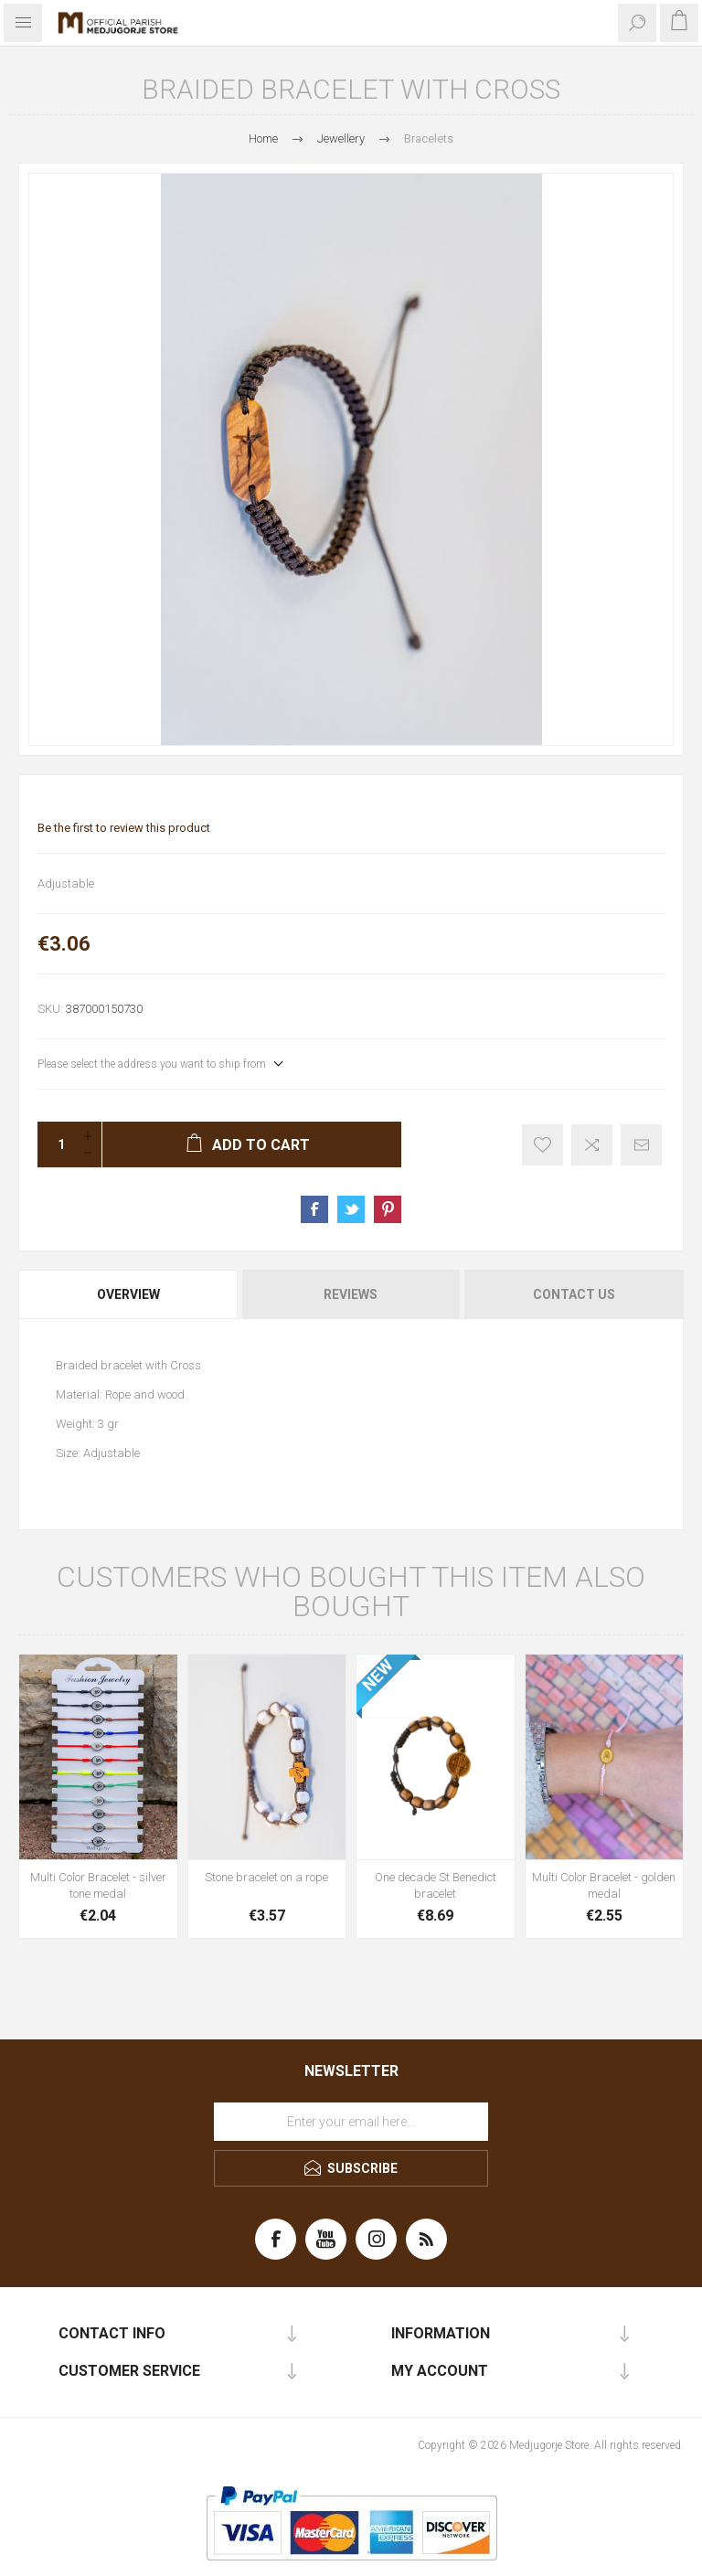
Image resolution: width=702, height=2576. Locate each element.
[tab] (129, 1294)
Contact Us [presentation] (574, 1294)
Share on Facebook (314, 1209)
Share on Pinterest (387, 1209)
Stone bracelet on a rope (266, 1877)
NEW (377, 1675)
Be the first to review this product (123, 828)
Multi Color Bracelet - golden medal (603, 1885)
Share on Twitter (351, 1209)
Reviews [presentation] (351, 1294)
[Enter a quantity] (55, 1144)
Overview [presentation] (128, 1294)
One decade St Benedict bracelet (435, 1885)
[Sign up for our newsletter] (351, 2121)
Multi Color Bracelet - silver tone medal (98, 1885)
